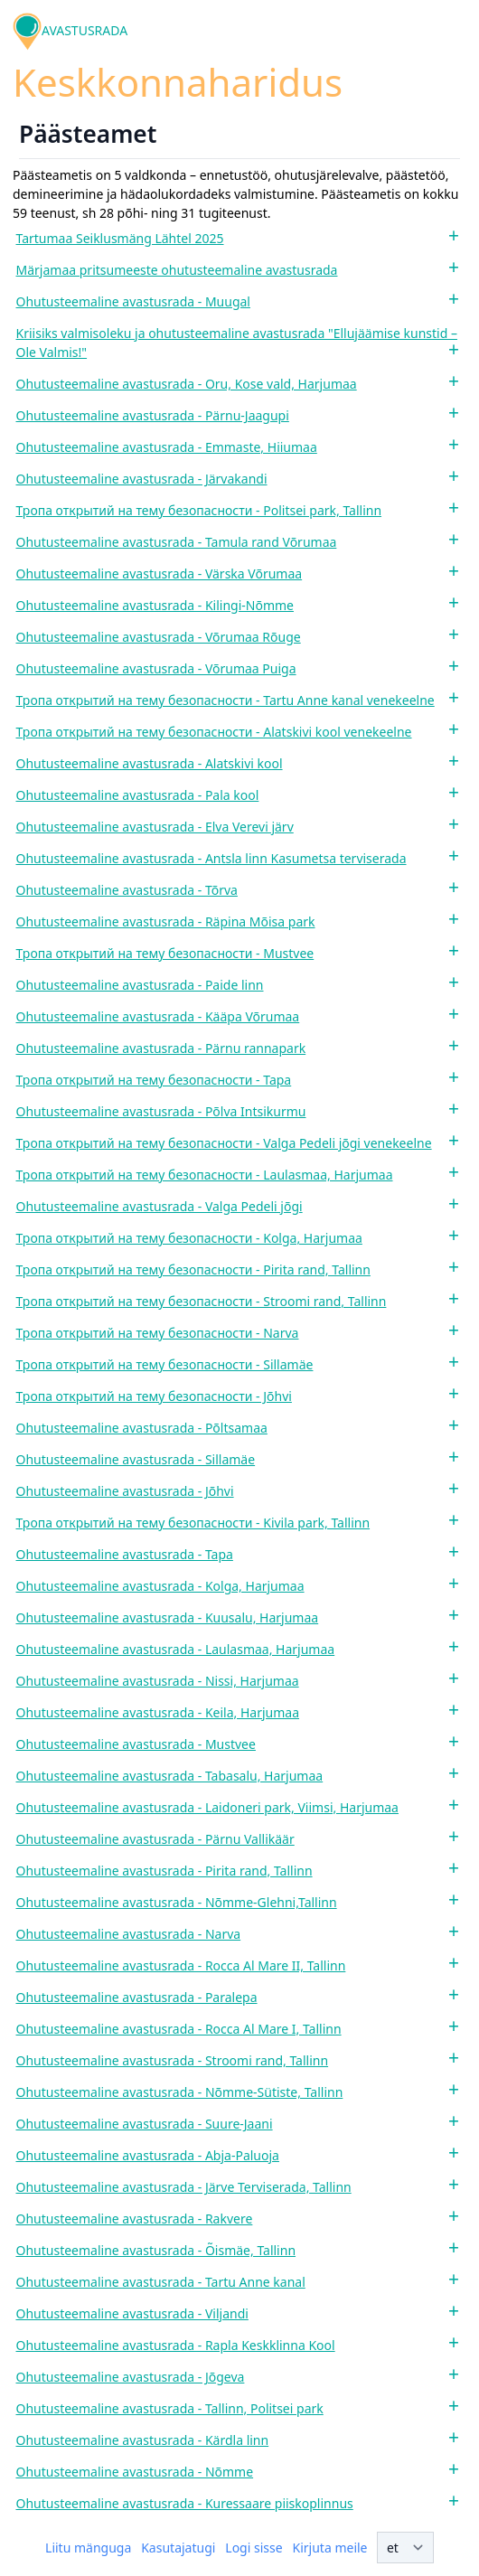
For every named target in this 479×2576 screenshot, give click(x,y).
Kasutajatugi (178, 2547)
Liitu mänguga (88, 2547)
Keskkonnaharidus (178, 82)
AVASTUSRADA (84, 30)
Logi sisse (253, 2547)
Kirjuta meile (330, 2547)
